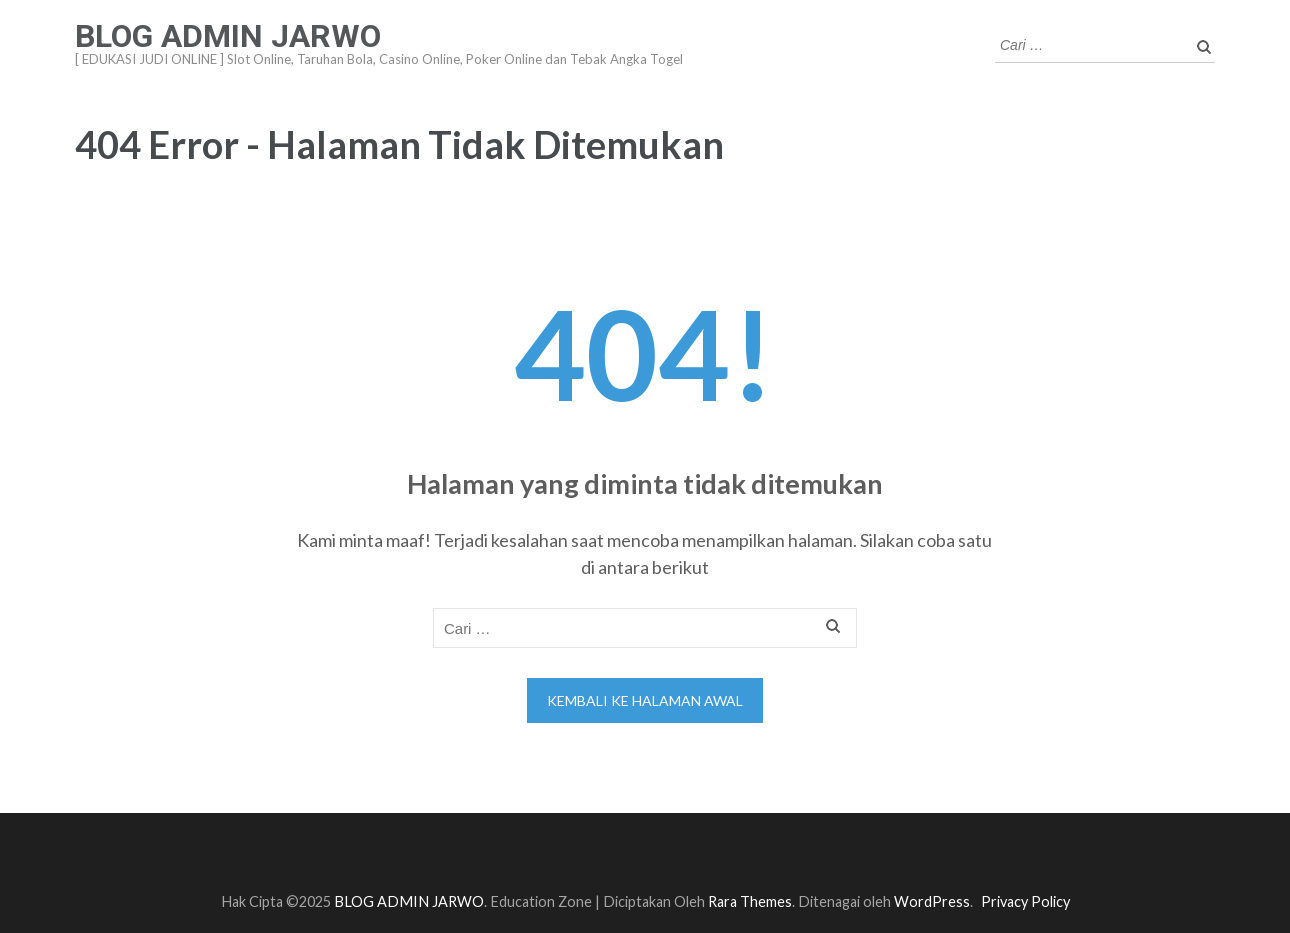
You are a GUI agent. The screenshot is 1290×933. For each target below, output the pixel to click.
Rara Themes (750, 901)
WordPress (932, 901)
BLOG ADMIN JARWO (228, 36)
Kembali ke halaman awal (645, 700)
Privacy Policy (1025, 901)
